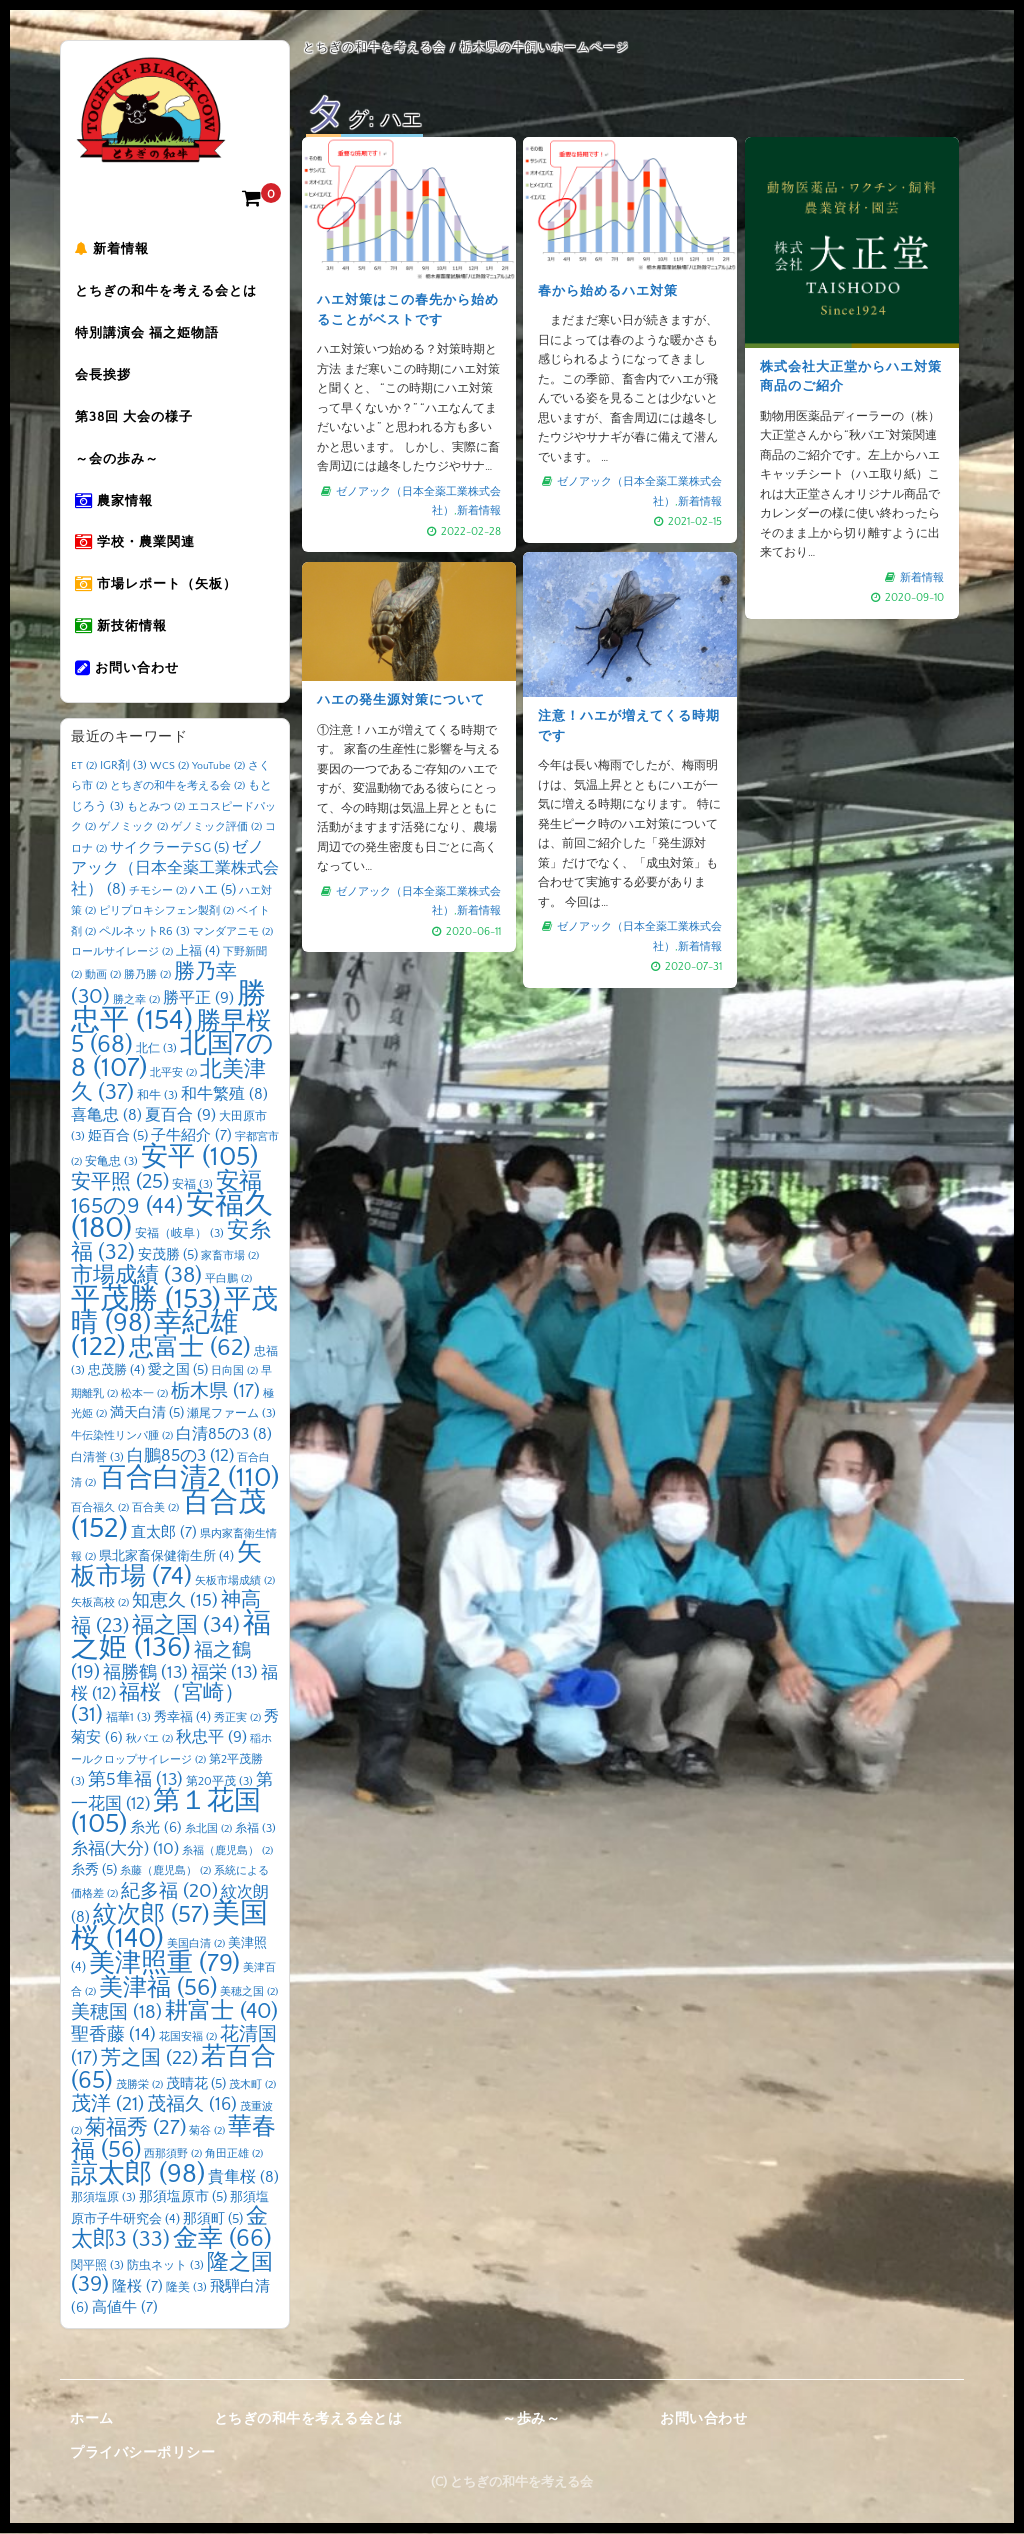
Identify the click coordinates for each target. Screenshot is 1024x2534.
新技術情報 (127, 629)
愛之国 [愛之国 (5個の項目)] (178, 1371)
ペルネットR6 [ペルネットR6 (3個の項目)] (144, 932)
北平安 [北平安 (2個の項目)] (173, 1074)
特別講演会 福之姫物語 (153, 335)
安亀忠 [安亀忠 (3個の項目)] (111, 1162)
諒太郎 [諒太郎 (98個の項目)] (138, 2175)
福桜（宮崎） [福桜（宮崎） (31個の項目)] (158, 1705)
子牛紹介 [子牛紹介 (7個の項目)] (191, 1136)
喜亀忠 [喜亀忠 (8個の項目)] (106, 1116)
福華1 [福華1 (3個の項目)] (128, 1718)
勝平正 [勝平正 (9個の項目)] (198, 999)
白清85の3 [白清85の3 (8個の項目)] (224, 1435)
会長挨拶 (109, 377)
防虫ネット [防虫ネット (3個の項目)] (165, 2266)
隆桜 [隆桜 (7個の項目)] (137, 2287)
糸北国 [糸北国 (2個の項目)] (208, 1830)
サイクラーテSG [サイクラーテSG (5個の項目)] (169, 849)
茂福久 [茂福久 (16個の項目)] (192, 2105)
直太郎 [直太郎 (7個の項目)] (164, 1533)
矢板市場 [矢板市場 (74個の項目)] (166, 1566)
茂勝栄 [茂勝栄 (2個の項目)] (139, 2086)
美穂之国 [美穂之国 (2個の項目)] (249, 1993)
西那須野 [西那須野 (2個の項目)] (173, 2155)
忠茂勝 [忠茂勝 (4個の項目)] (116, 1371)
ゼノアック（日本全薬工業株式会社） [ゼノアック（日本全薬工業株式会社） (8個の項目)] (175, 869)
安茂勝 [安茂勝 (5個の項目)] (168, 1256)
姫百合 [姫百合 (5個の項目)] (118, 1137)
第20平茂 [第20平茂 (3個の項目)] (219, 1782)
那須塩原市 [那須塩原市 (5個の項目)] (183, 2198)
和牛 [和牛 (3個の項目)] (157, 1096)
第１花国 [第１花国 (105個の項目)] (166, 1814)
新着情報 (118, 251)
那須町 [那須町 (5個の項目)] (213, 2220)
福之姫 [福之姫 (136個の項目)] (171, 1637)
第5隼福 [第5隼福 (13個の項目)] (135, 1781)
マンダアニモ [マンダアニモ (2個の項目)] (233, 933)
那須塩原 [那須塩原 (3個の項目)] (103, 2198)
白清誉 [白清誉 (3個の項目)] (97, 1458)
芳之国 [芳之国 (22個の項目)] (149, 2059)
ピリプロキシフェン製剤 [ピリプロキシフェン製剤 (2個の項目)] (166, 912)
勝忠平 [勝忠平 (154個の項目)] (168, 1008)
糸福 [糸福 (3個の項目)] (255, 1829)
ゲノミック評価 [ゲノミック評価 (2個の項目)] (216, 828)
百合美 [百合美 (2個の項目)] (155, 1509)
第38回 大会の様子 (140, 419)
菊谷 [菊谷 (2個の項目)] (207, 2132)
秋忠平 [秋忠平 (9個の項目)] (211, 1738)
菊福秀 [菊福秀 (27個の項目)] (135, 2128)
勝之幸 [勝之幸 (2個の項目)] (136, 1001)
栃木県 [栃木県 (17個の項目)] (215, 1392)
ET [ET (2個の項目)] (84, 767)
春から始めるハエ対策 (609, 292)
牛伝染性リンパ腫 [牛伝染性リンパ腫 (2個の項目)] (122, 1437)
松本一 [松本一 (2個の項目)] (144, 1395)
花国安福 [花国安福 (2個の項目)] (188, 2038)
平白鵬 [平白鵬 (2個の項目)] (228, 1280)
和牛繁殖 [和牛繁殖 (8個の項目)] (224, 1095)
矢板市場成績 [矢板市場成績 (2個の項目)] (235, 1582)
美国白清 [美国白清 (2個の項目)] (196, 1945)
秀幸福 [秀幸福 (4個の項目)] (182, 1718)
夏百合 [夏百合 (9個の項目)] (180, 1116)
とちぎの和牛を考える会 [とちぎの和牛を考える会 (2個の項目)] (177, 787)
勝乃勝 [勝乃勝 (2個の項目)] (147, 976)
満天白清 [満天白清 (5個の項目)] (147, 1414)
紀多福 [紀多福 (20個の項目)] (169, 1892)
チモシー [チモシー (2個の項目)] (158, 892)
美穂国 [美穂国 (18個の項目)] (116, 2013)
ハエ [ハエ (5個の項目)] (213, 891)
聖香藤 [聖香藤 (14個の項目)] (113, 2036)
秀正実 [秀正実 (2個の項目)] (237, 1719)
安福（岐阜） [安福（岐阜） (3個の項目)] (179, 1234)
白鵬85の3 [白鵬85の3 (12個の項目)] (180, 1456)
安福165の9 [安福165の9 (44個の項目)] (166, 1195)
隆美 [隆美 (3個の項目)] (186, 2288)
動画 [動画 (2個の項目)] (103, 976)
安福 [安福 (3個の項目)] (192, 1185)
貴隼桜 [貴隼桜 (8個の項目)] (243, 2178)
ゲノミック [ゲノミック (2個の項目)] (133, 828)
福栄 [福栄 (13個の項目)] (224, 1674)
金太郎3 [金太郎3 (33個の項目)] (169, 2230)
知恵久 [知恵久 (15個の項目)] (175, 1602)
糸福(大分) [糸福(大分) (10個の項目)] (125, 1850)
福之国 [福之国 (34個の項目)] (186, 1627)
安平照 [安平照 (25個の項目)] (120, 1183)
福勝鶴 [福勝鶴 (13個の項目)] (145, 1674)
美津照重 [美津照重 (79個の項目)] (164, 1964)
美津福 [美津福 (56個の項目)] (158, 1989)
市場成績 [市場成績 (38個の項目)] (136, 1276)
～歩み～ (531, 2420)
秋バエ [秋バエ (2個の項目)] (149, 1740)
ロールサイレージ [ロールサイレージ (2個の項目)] (122, 953)
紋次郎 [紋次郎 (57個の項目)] (151, 1916)
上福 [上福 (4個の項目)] (198, 952)
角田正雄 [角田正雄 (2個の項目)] (234, 2155)
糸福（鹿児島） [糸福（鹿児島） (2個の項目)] (227, 1852)
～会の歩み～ (123, 461)
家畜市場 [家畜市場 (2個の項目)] (230, 1257)
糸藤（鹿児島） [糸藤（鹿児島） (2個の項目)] (165, 1872)
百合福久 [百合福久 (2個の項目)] (100, 1509)
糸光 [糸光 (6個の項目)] (156, 1829)
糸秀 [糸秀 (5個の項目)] (94, 1871)
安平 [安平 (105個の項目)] (199, 1158)
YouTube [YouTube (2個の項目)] (218, 767)
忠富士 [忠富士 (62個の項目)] (190, 1348)
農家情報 (120, 503)
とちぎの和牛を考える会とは (172, 293)
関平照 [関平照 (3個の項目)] (97, 2266)
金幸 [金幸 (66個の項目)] (222, 2239)
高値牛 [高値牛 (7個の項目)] (125, 2308)
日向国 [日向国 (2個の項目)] (234, 1372)
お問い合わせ (133, 671)
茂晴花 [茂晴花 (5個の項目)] (196, 2085)
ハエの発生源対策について (401, 702)
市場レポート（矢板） (162, 587)
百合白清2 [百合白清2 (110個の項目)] (189, 1479)
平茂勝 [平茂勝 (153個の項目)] (146, 1300)
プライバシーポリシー (142, 2454)
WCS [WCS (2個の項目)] (169, 767)
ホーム (92, 2420)
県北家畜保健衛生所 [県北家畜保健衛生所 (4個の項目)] (166, 1557)
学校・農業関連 (141, 545)
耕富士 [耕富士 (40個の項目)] (221, 2012)
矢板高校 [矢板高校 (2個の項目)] (100, 1604)
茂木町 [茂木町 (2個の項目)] (252, 2086)
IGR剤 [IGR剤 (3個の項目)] (123, 766)
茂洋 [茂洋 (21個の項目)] (107, 2105)
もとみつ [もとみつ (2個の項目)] (156, 808)
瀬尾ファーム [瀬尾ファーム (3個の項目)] (231, 1414)
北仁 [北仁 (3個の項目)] (156, 1049)
